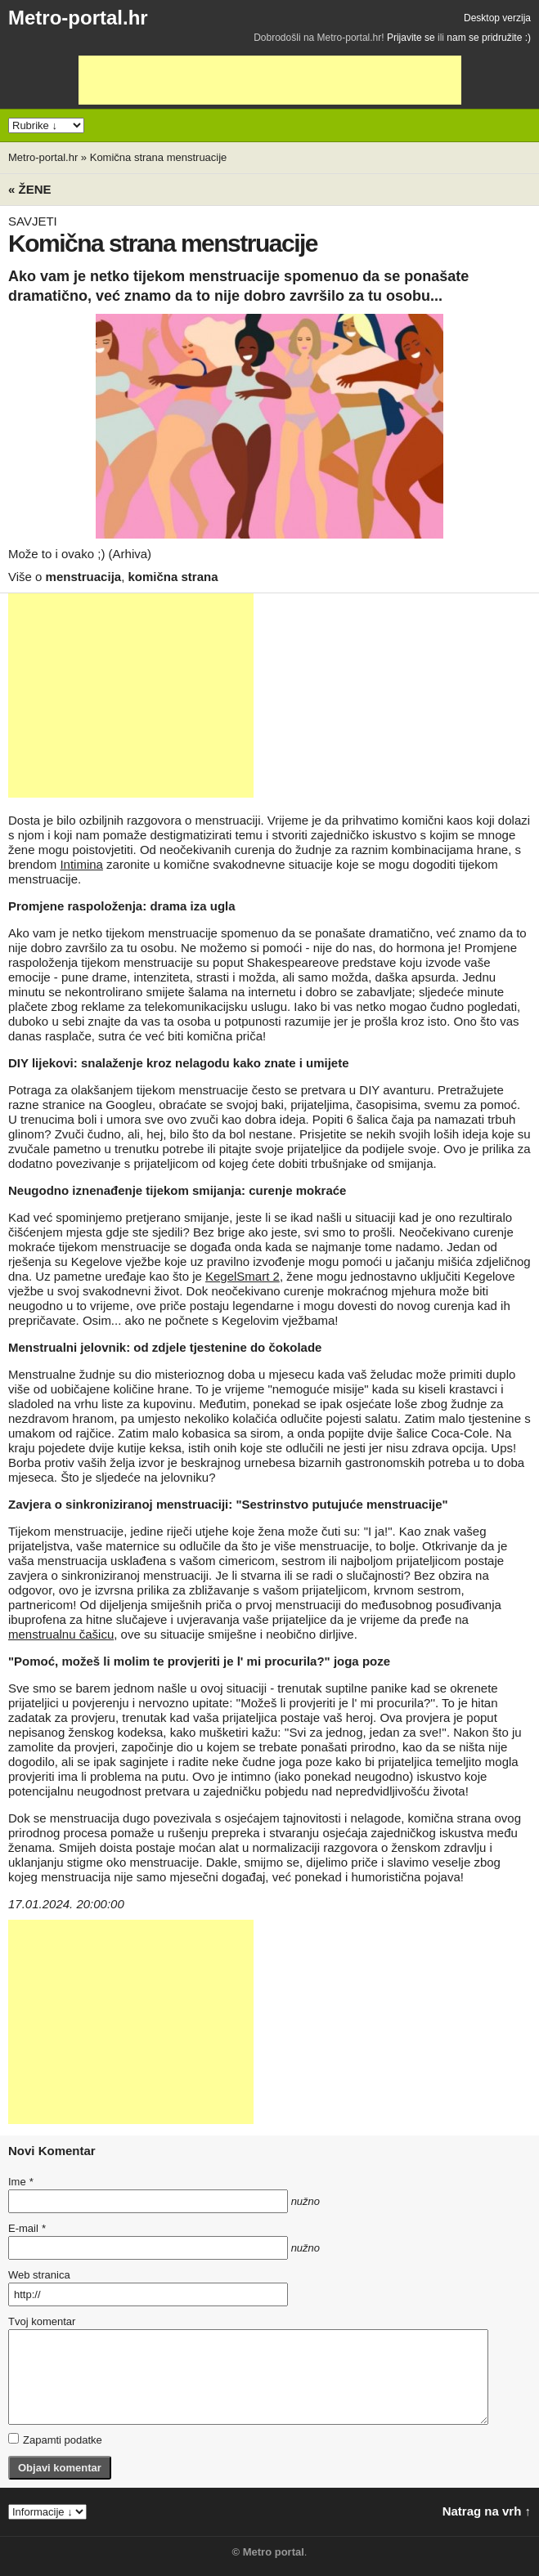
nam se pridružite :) (489, 37)
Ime (20, 2182)
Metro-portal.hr (78, 18)
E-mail (27, 2228)
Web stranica (39, 2275)
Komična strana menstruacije (158, 157)
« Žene (30, 189)
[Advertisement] (270, 80)
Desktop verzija (497, 18)
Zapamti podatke (55, 2439)
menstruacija (84, 577)
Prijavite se (411, 37)
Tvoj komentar (41, 2321)
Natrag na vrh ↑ (486, 2511)
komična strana (173, 577)
